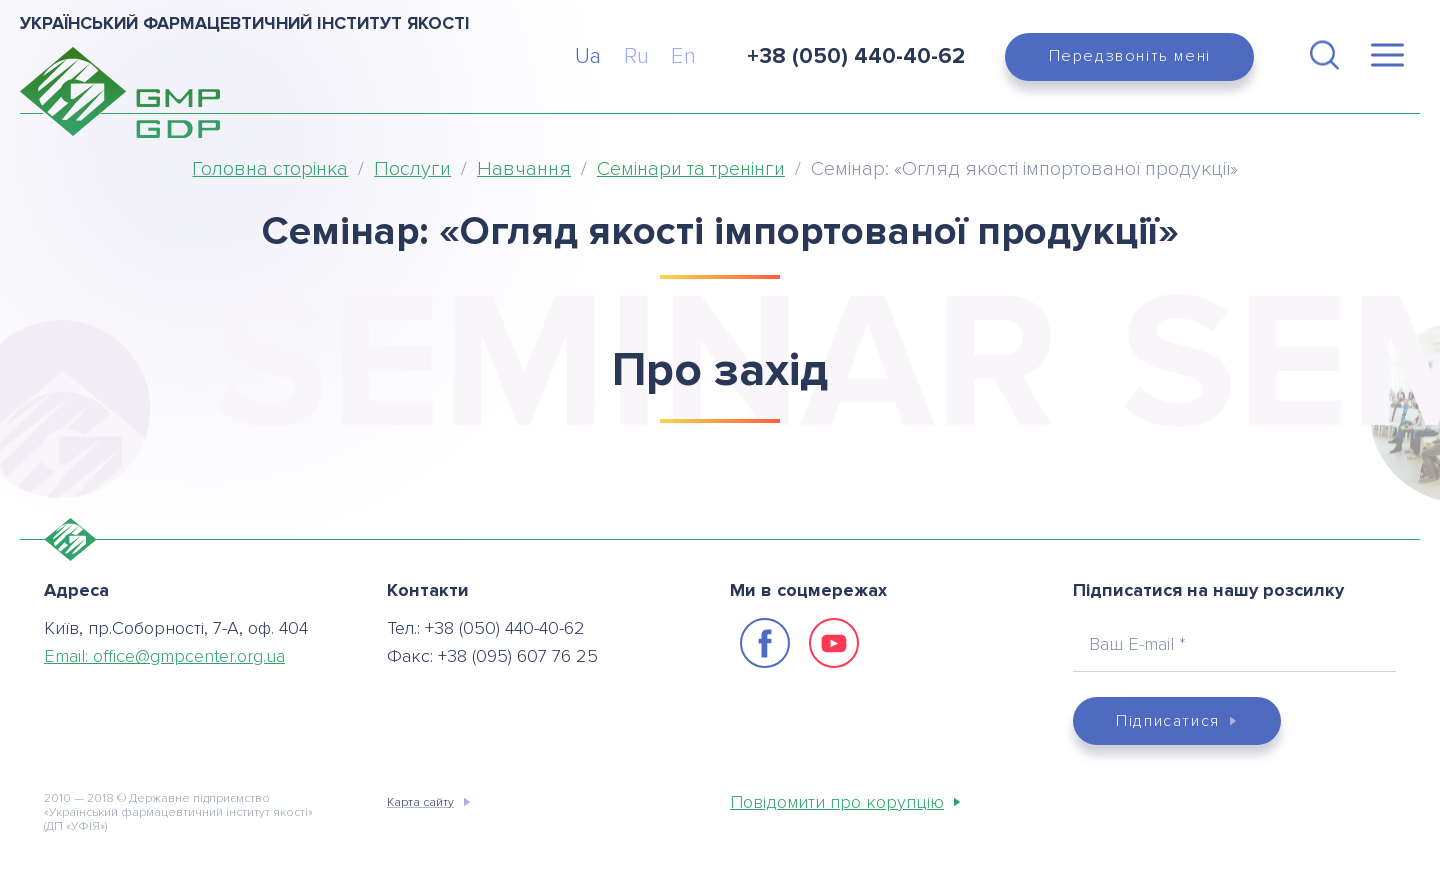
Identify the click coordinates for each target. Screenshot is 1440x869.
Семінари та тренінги (691, 169)
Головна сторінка (270, 169)
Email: (164, 656)
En (683, 56)
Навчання (524, 169)
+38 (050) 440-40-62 (856, 56)
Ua (588, 56)
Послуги (412, 169)
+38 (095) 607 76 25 (518, 656)
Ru (636, 56)
